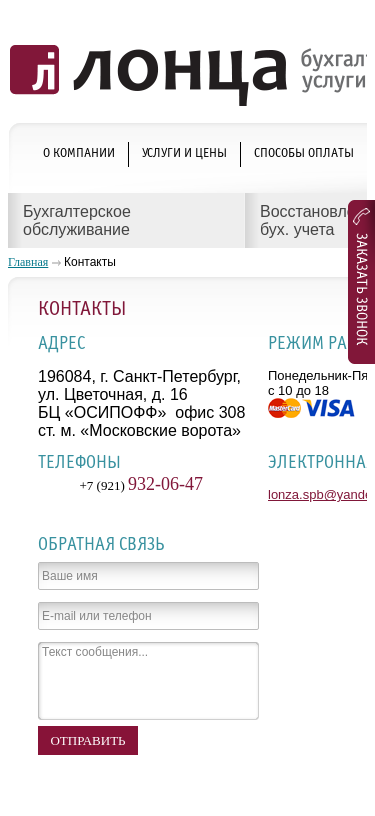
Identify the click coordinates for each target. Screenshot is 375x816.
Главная (28, 262)
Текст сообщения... (148, 681)
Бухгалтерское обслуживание (77, 220)
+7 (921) (142, 485)
